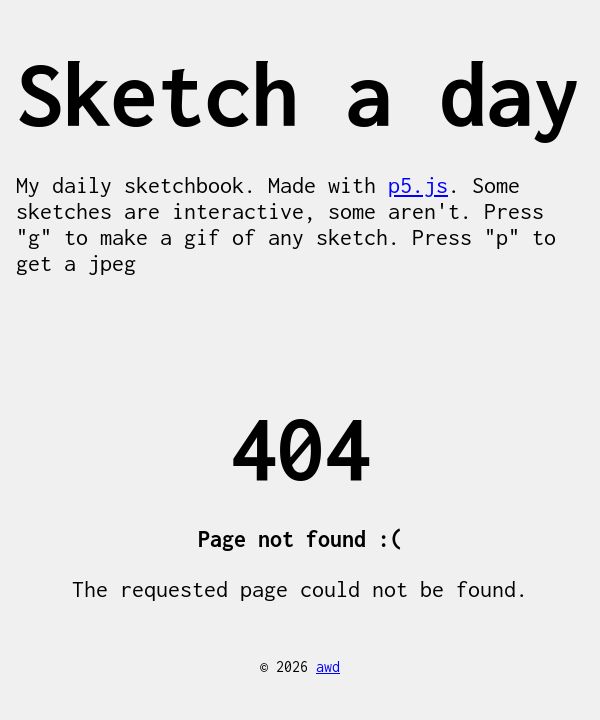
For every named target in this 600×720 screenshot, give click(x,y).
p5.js (418, 185)
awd (328, 666)
